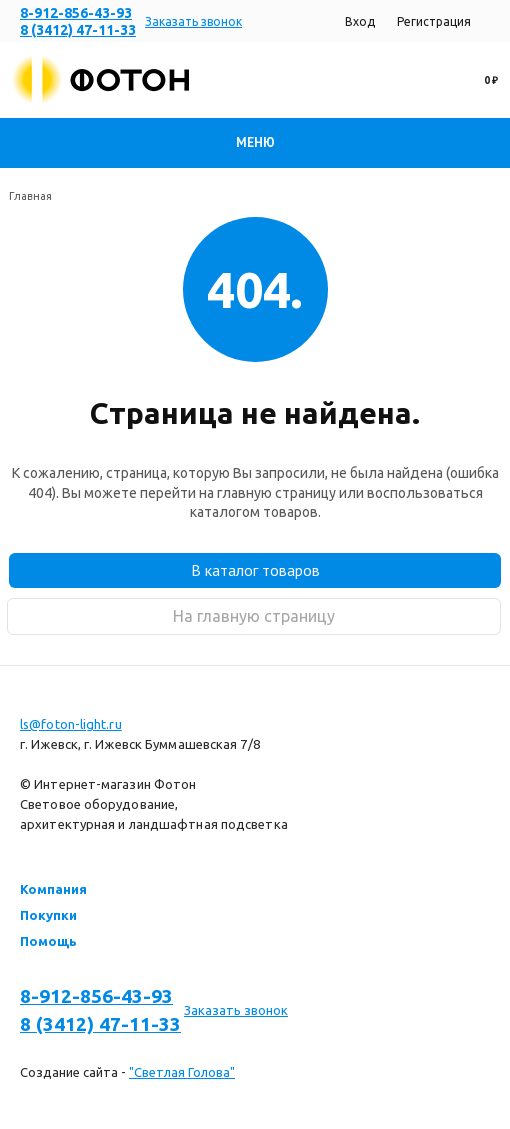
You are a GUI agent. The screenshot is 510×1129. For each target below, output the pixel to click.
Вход (360, 21)
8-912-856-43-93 (76, 13)
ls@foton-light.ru (71, 724)
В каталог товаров (255, 570)
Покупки (48, 915)
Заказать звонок (193, 21)
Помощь (48, 941)
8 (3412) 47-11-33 (78, 30)
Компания (53, 889)
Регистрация (434, 21)
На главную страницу (254, 616)
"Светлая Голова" (182, 1072)
